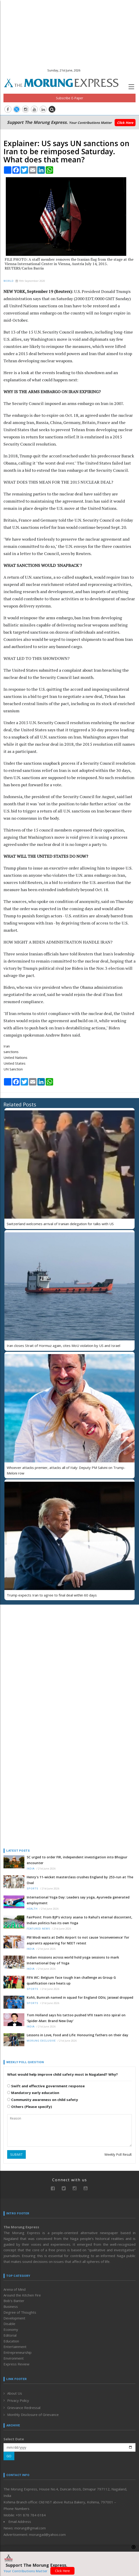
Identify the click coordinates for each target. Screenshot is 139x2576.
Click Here (125, 122)
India (31, 1868)
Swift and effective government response (46, 2086)
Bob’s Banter (13, 2300)
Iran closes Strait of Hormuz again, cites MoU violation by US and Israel (63, 1345)
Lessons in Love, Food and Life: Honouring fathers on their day (77, 2035)
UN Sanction (13, 1069)
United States (14, 1063)
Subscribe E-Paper (69, 98)
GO (8, 2456)
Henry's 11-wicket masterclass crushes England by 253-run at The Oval (80, 1880)
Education (11, 2341)
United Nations (15, 1057)
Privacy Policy (18, 2400)
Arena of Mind (14, 2289)
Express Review (16, 2364)
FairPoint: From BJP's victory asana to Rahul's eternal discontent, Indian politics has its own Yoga (79, 1920)
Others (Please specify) (29, 2106)
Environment (13, 2358)
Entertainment (14, 2346)
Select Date (13, 2439)
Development (14, 2318)
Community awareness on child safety (42, 2099)
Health (32, 1908)
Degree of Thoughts (19, 2312)
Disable (9, 2323)
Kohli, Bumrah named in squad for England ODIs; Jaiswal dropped (80, 1997)
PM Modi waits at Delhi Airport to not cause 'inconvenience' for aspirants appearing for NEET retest (78, 1940)
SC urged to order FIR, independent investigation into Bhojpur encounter (77, 1860)
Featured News (38, 1928)
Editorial (9, 2335)
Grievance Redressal (23, 2407)
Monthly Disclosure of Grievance (33, 2414)
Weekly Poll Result (118, 2154)
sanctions (11, 1051)
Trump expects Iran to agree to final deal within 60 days (52, 1595)
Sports (32, 1888)
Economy (10, 2329)
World (8, 281)
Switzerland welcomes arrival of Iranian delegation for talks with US (60, 1223)
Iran (6, 1046)
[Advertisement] (69, 32)
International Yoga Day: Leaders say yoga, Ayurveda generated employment (78, 1900)
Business (10, 2306)
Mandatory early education (33, 2092)
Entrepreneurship (17, 2352)
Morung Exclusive (41, 2040)
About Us (14, 2393)
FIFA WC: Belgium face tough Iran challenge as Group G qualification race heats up (71, 1980)
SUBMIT (16, 2154)
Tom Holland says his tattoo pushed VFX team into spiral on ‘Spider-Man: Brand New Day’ (76, 2018)
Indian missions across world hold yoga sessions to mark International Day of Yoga (73, 1960)
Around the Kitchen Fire (22, 2295)
